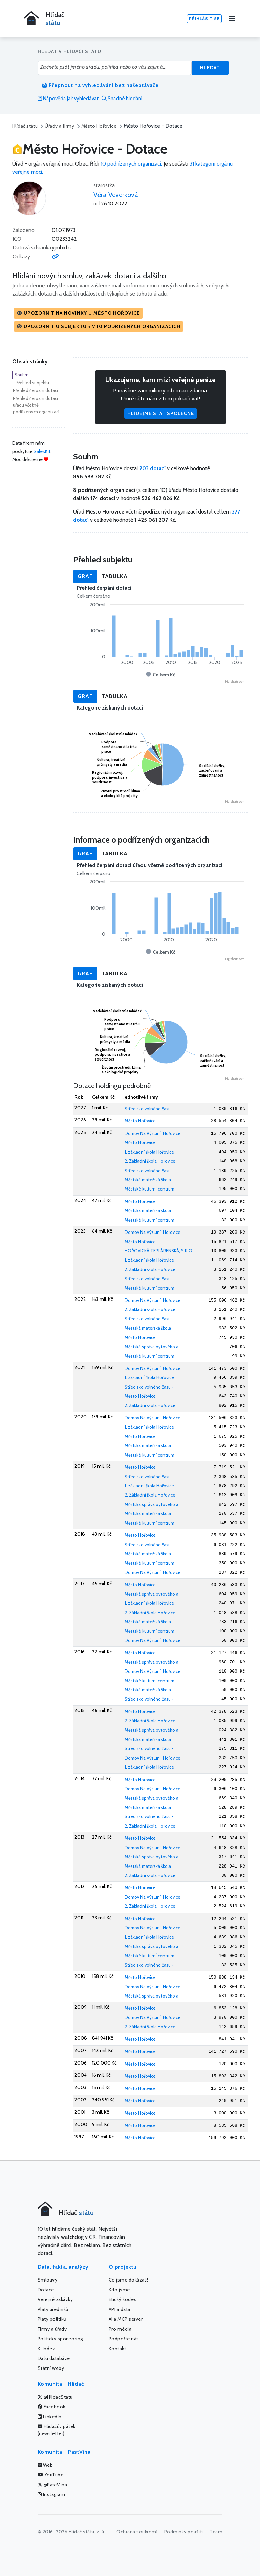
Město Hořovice (98, 126)
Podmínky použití (183, 2532)
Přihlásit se (204, 18)
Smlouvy (48, 2280)
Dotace (46, 2290)
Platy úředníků (53, 2309)
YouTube (51, 2475)
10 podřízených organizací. (131, 163)
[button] (78, 313)
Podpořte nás (124, 2339)
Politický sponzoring (60, 2339)
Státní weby (51, 2368)
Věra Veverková (115, 195)
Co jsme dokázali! (128, 2280)
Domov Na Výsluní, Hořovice (152, 1133)
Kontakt (117, 2348)
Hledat (210, 68)
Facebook (51, 2407)
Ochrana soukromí (136, 2532)
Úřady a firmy (59, 126)
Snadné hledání (122, 98)
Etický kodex (122, 2299)
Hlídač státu (25, 126)
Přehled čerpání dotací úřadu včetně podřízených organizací (36, 405)
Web (45, 2465)
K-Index (46, 2348)
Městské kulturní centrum (149, 1189)
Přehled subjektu (32, 382)
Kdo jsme (119, 2290)
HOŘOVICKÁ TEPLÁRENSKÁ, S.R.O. (159, 1250)
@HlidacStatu (55, 2397)
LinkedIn (50, 2417)
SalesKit (42, 451)
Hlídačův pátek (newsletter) (56, 2430)
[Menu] (232, 18)
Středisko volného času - (149, 1108)
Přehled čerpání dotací (35, 390)
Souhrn (22, 374)
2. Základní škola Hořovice (150, 1161)
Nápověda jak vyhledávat (68, 98)
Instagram (51, 2494)
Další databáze (54, 2358)
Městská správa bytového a (151, 1346)
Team (216, 2532)
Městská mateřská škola (148, 1179)
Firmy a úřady (52, 2329)
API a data (119, 2309)
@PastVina (52, 2485)
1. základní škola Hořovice (149, 1152)
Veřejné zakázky (55, 2299)
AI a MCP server (126, 2319)
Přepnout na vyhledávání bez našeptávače (100, 85)
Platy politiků (52, 2319)
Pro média (120, 2329)
